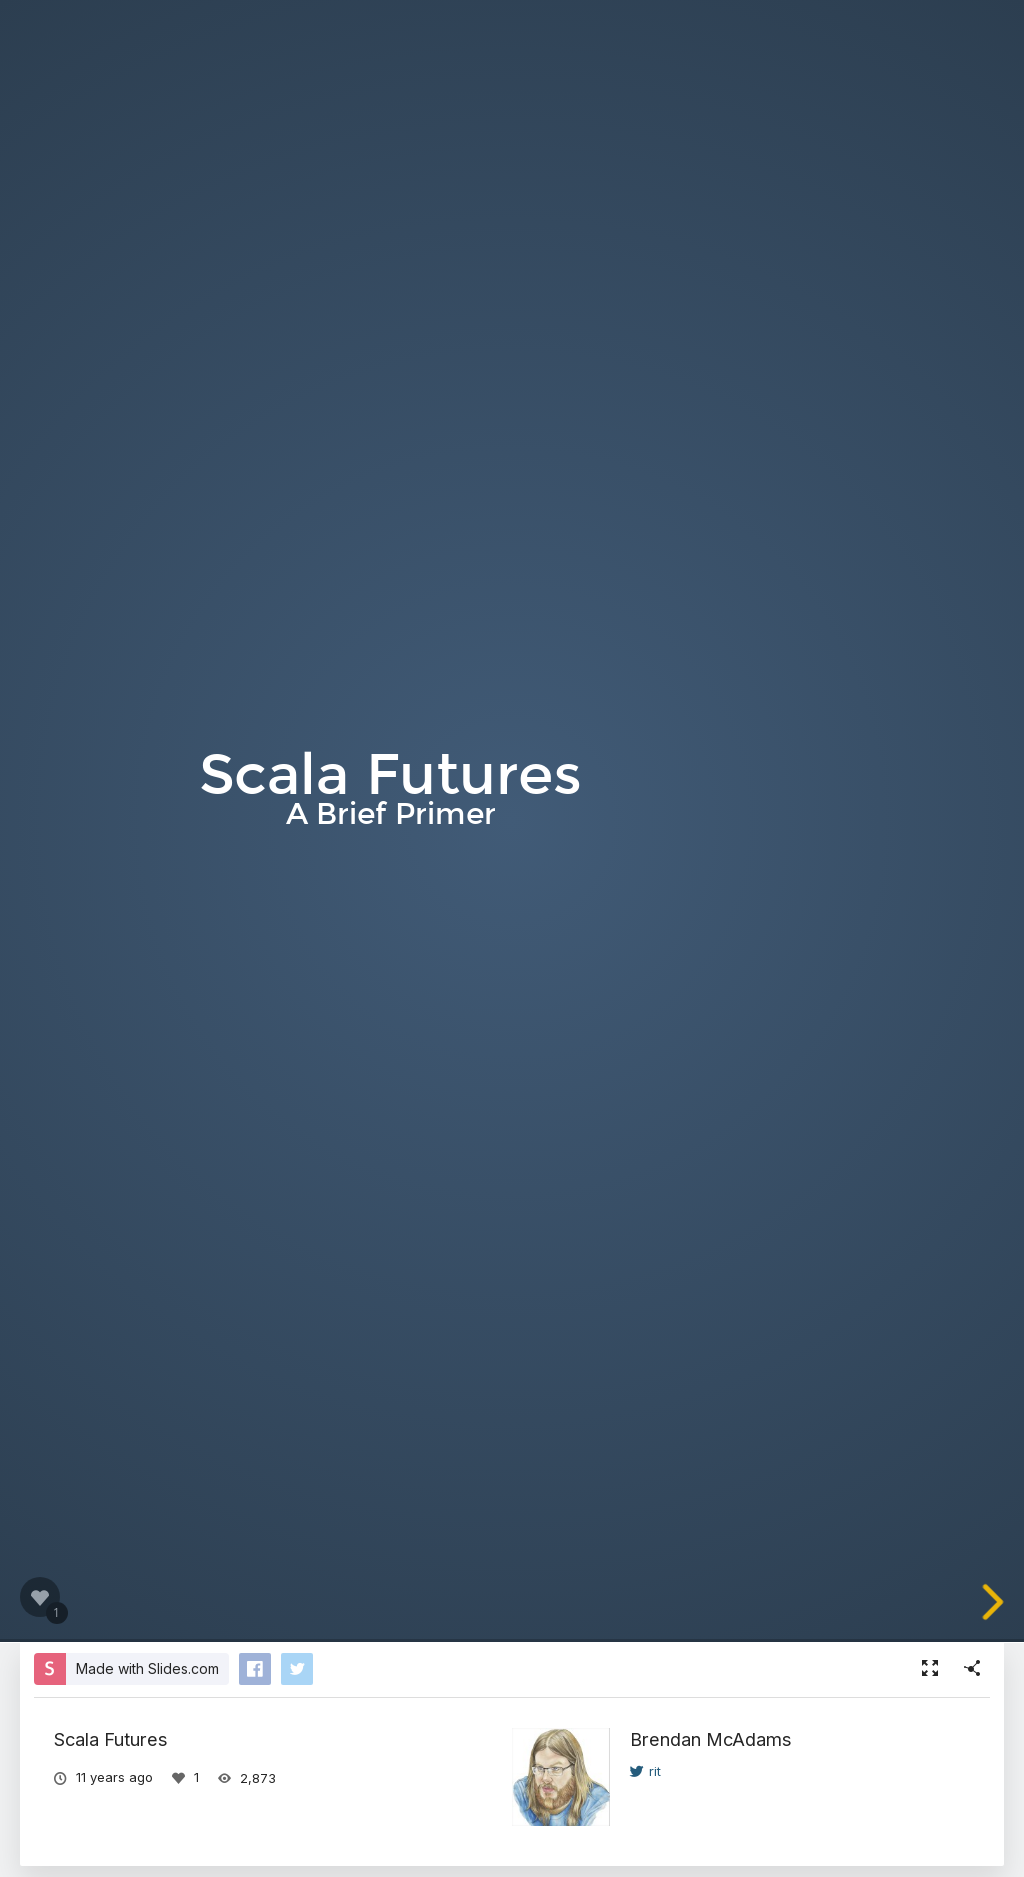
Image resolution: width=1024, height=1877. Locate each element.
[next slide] (1003, 1602)
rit (645, 1771)
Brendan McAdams (711, 1739)
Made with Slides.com (147, 1668)
